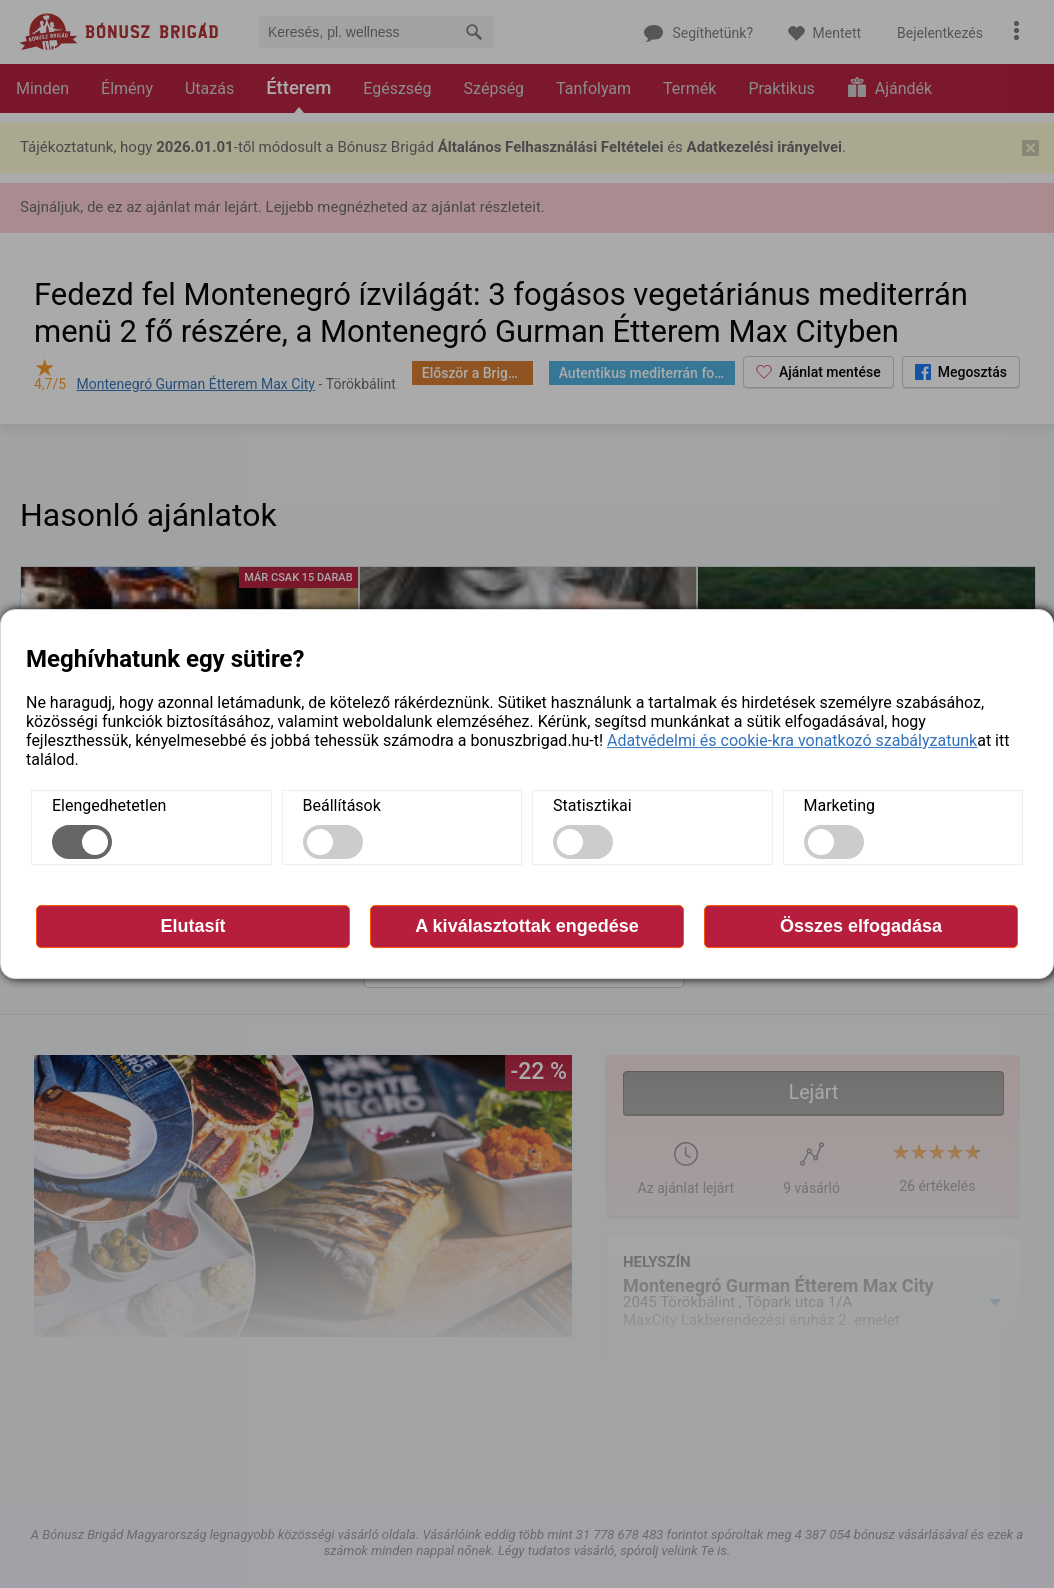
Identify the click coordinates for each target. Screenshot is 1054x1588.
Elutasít (192, 926)
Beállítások (342, 805)
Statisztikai (592, 805)
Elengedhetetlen (109, 805)
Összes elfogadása (861, 926)
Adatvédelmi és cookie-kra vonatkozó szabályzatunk (792, 740)
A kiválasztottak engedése (526, 926)
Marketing (839, 805)
